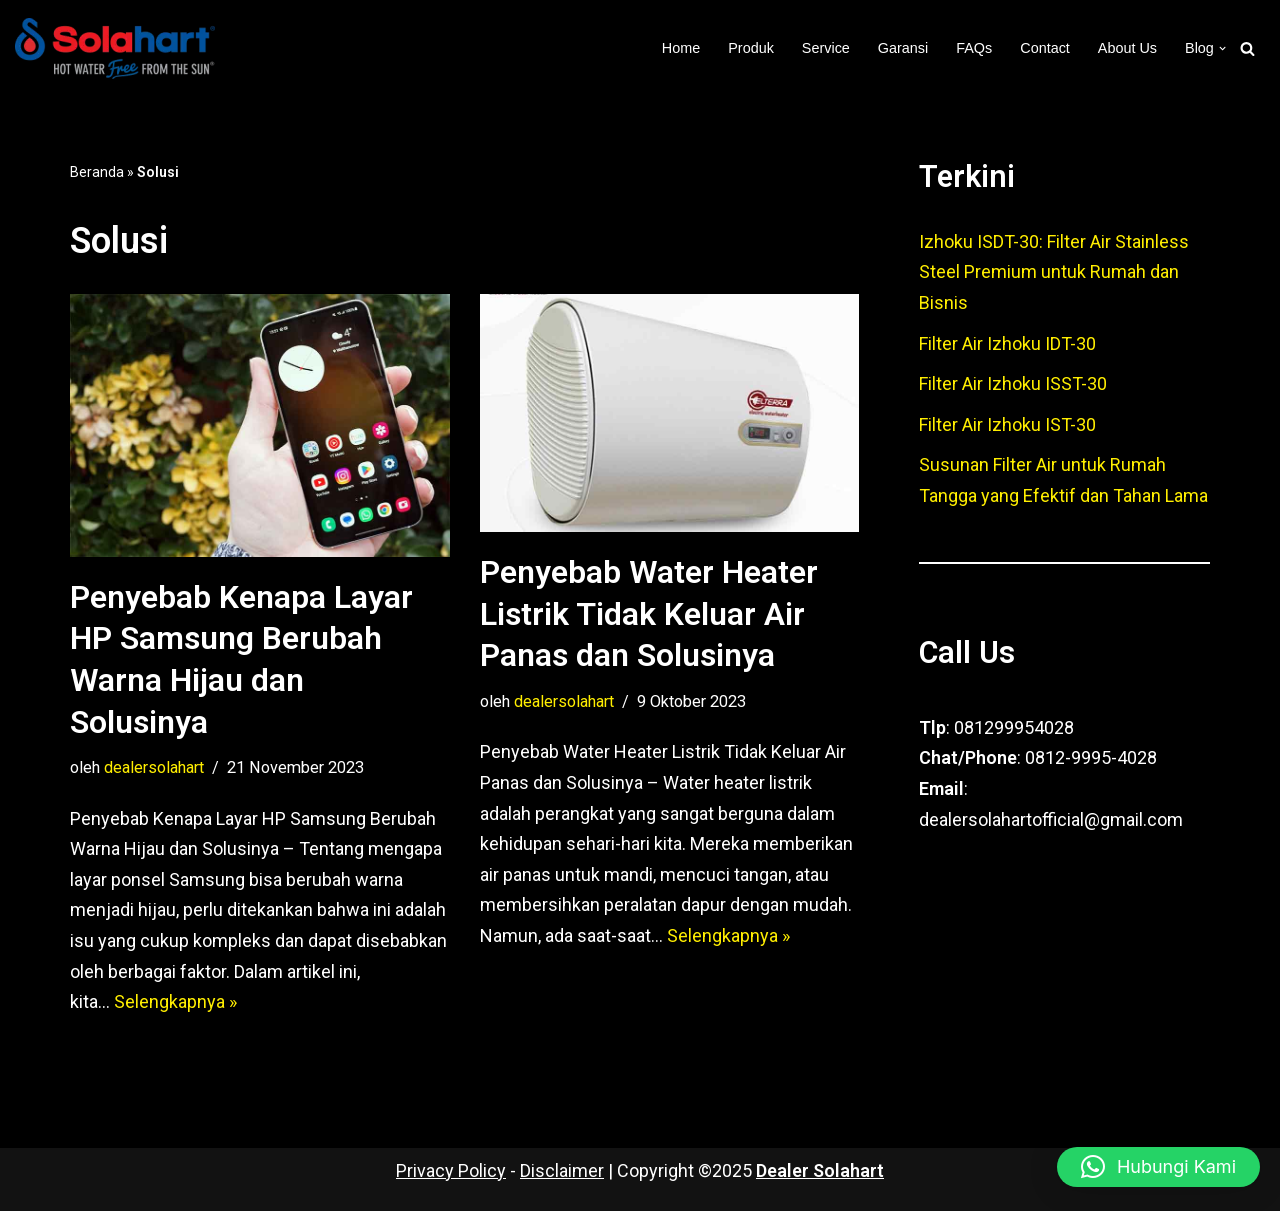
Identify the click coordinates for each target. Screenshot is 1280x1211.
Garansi (903, 48)
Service (826, 48)
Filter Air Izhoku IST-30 (1007, 424)
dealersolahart (154, 767)
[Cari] (1247, 48)
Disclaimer (562, 1170)
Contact (1045, 48)
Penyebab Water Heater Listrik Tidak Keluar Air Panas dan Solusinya (649, 613)
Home (681, 48)
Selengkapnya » (175, 1001)
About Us (1127, 48)
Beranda (97, 172)
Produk (751, 48)
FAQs (974, 48)
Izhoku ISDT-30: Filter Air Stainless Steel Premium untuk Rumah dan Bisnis (1054, 272)
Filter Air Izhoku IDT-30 (1007, 343)
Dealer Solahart (820, 1170)
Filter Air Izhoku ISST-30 (1013, 383)
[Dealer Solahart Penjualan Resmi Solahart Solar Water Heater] (120, 48)
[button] (1222, 48)
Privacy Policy (451, 1170)
